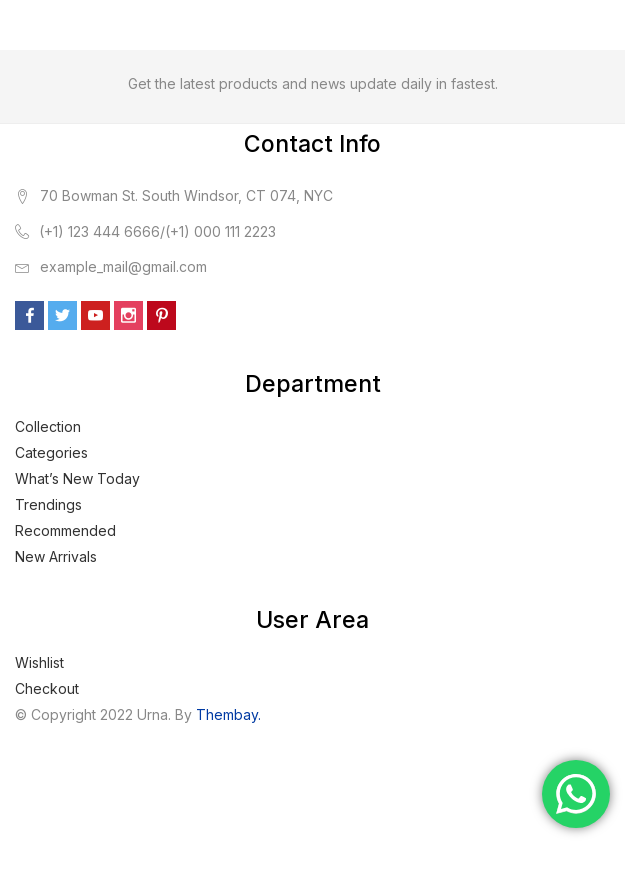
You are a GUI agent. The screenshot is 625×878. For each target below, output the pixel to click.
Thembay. (228, 714)
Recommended (65, 530)
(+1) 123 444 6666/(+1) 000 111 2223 (157, 231)
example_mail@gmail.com (123, 266)
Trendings (48, 504)
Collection (48, 426)
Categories (51, 452)
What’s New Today (77, 478)
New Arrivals (56, 556)
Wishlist (39, 662)
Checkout (47, 688)
